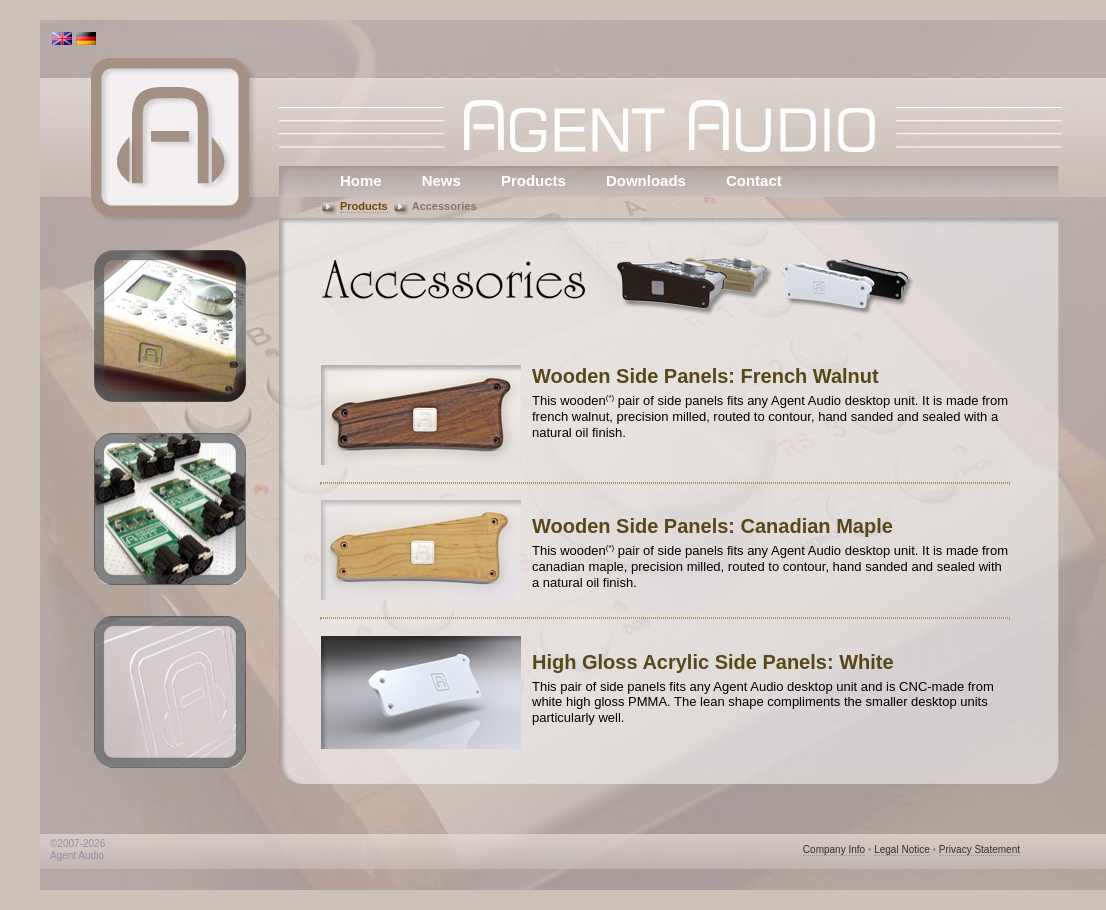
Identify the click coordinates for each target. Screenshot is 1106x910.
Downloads (646, 180)
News (441, 180)
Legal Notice (902, 849)
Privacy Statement (979, 849)
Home (361, 180)
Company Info (834, 849)
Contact (754, 180)
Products (533, 180)
